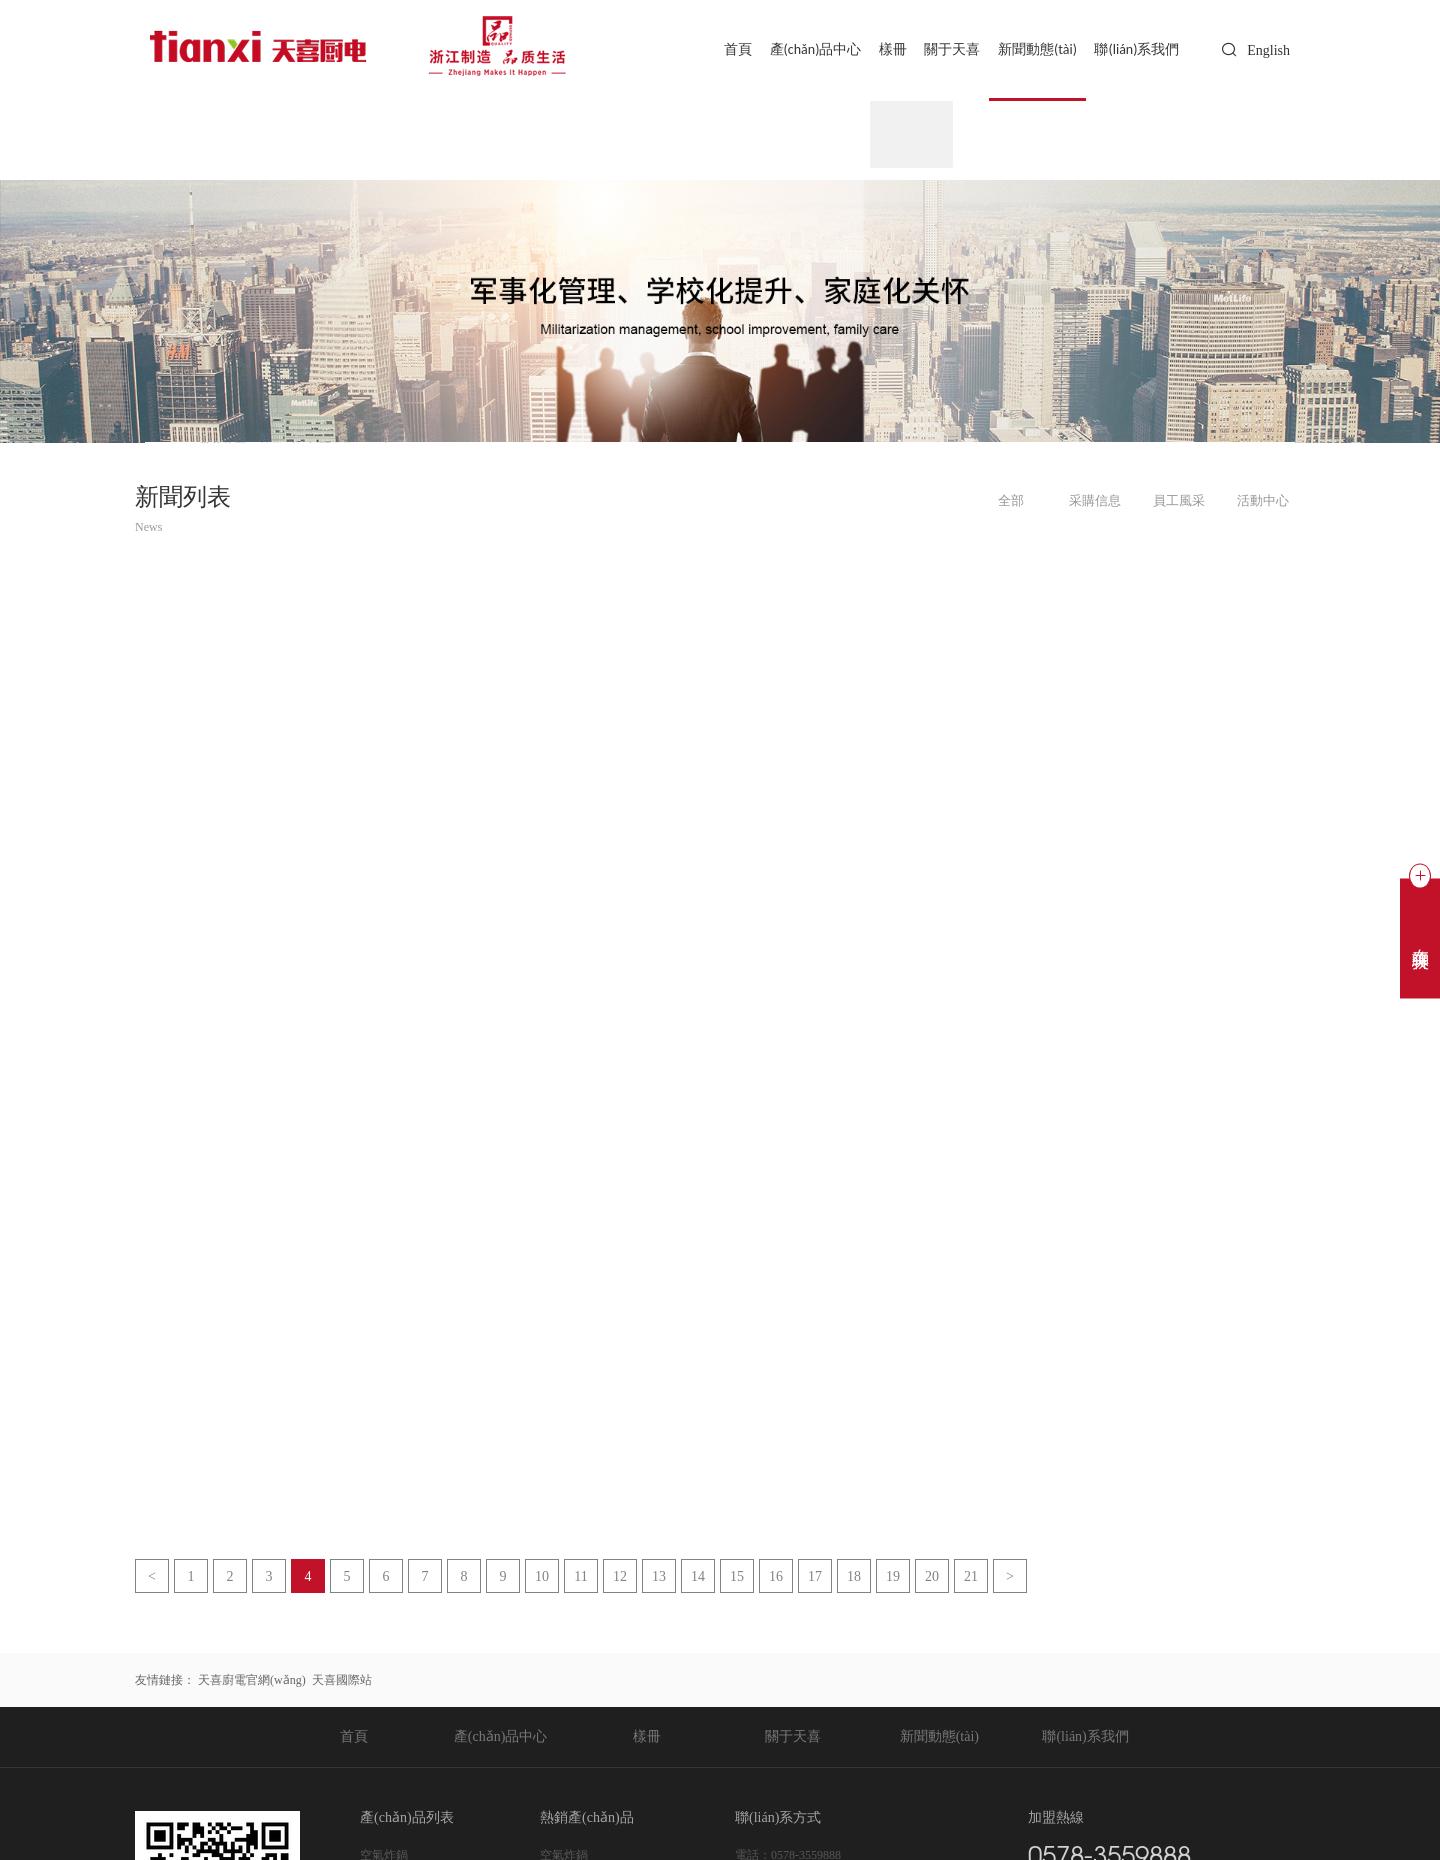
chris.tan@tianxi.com (822, 1641)
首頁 (711, 49)
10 (542, 1314)
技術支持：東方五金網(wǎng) (1212, 1807)
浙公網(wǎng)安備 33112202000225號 (575, 1807)
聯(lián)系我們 (1134, 49)
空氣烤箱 (384, 1617)
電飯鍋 (378, 1641)
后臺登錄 (945, 1807)
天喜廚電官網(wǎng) (252, 1418)
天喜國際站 (342, 1418)
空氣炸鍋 (384, 1593)
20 (932, 1314)
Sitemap (895, 1807)
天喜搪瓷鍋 (390, 1689)
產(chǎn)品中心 (793, 49)
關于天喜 (940, 49)
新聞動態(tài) (1030, 49)
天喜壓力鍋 (390, 1665)
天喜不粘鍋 (390, 1713)
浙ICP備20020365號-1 (400, 1807)
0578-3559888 (806, 1593)
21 (971, 1314)
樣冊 (876, 49)
